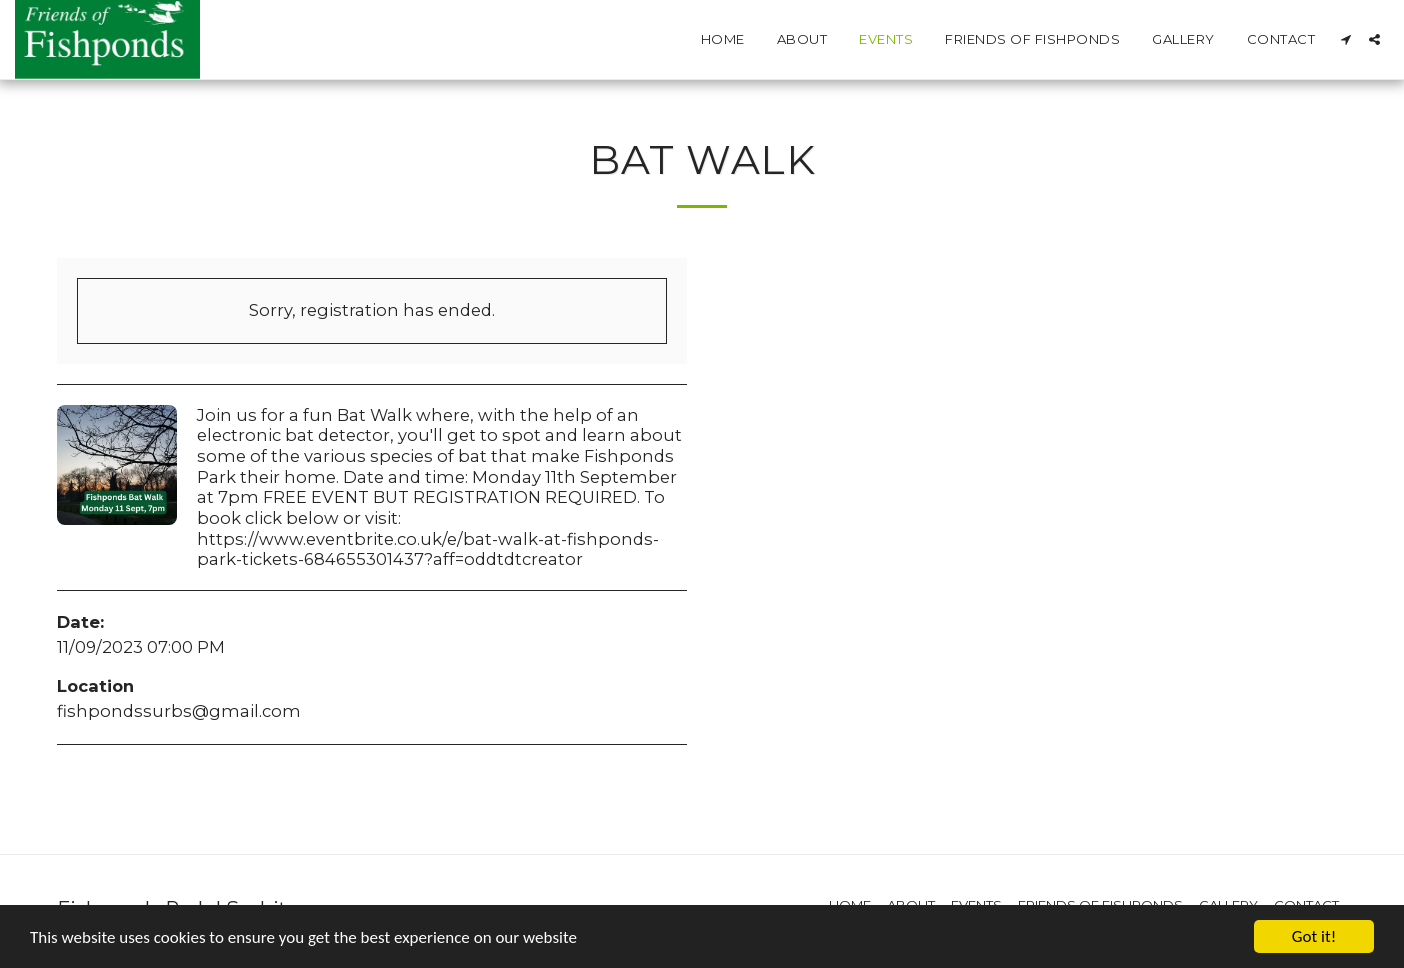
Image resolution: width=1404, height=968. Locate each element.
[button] (1345, 39)
